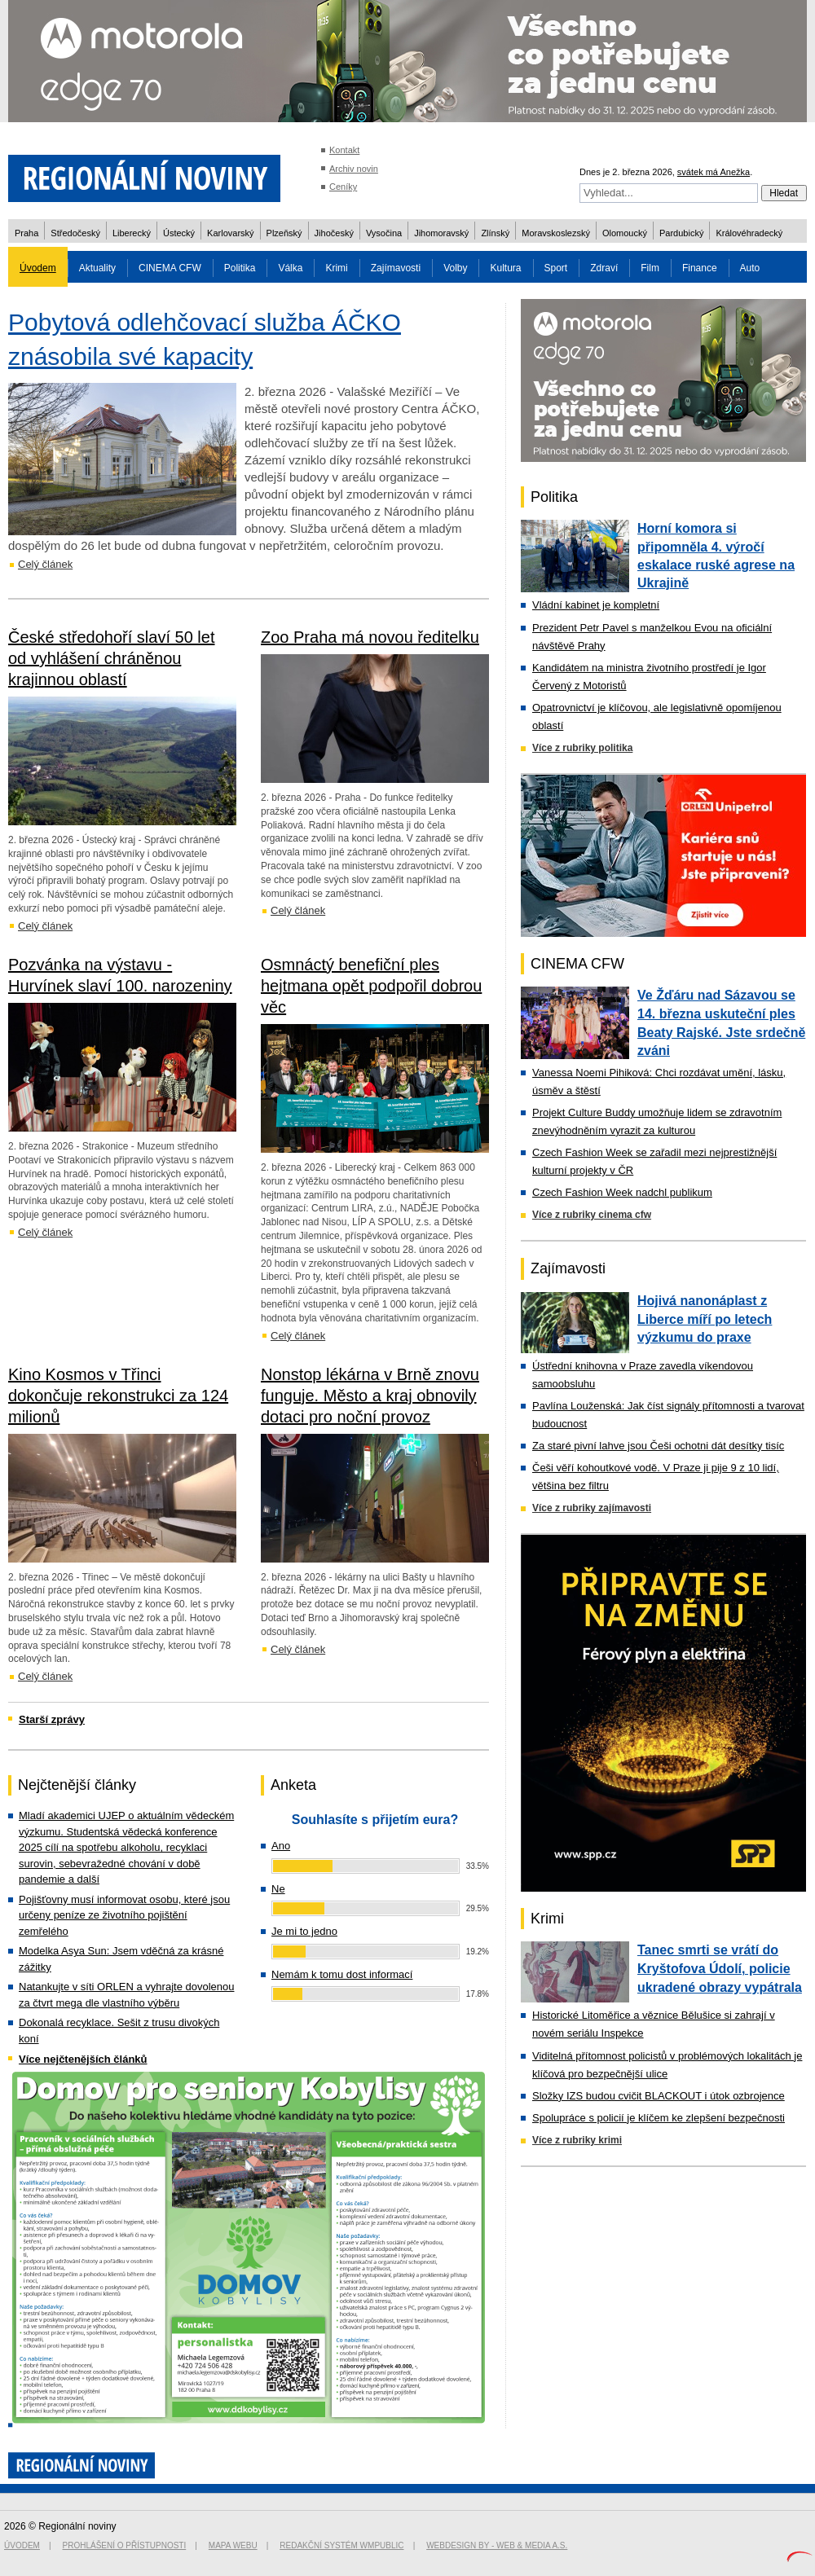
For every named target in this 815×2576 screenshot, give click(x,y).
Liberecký (131, 233)
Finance (699, 268)
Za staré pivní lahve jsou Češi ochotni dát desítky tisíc (658, 1446)
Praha (26, 233)
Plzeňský (284, 233)
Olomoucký (624, 233)
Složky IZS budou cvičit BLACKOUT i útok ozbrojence (658, 2096)
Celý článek (45, 564)
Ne (278, 1889)
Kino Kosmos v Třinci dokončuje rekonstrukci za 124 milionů (118, 1395)
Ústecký (179, 233)
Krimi (336, 268)
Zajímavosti (396, 268)
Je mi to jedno (304, 1931)
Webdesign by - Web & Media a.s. (496, 2545)
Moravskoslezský (556, 233)
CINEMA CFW (170, 268)
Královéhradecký (749, 233)
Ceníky (343, 186)
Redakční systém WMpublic (341, 2545)
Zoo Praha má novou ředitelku (370, 637)
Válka (290, 268)
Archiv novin (353, 169)
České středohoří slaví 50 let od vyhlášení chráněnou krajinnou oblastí (111, 658)
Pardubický (681, 233)
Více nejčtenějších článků (83, 2059)
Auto (750, 268)
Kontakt (344, 150)
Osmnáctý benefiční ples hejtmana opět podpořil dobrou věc (371, 986)
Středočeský (75, 233)
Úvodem (38, 268)
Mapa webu (233, 2545)
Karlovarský (230, 233)
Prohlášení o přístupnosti (125, 2545)
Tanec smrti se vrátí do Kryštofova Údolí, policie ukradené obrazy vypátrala (719, 1968)
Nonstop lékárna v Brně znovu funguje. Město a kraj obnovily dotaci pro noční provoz (370, 1395)
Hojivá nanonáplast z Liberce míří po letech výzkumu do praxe (704, 1319)
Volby (455, 268)
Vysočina (384, 233)
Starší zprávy (52, 1719)
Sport (556, 268)
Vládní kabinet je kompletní (595, 605)
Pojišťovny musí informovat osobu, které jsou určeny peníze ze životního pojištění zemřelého (124, 1915)
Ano (280, 1846)
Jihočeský (334, 233)
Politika (240, 268)
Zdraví (604, 268)
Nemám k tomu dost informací (341, 1974)
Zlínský (495, 233)
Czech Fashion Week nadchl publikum (622, 1192)
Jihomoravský (441, 233)
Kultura (505, 268)
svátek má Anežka (713, 172)
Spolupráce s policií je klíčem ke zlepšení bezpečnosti (658, 2118)
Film (650, 268)
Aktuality (97, 268)
